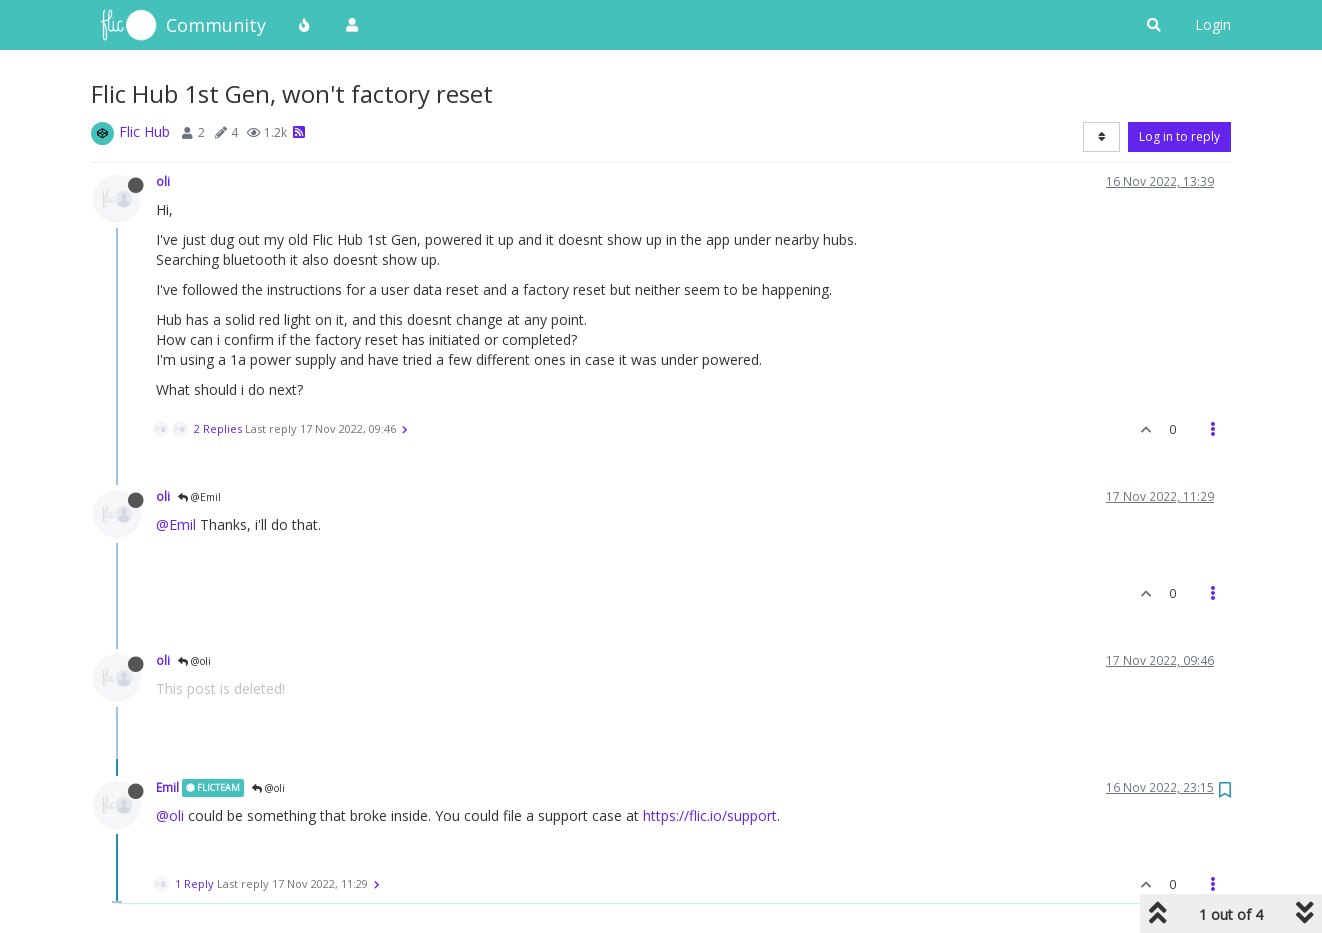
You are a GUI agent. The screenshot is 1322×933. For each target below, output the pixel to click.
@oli (194, 661)
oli (163, 181)
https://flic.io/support (710, 815)
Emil (167, 787)
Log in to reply (1179, 136)
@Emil (199, 497)
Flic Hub (144, 131)
